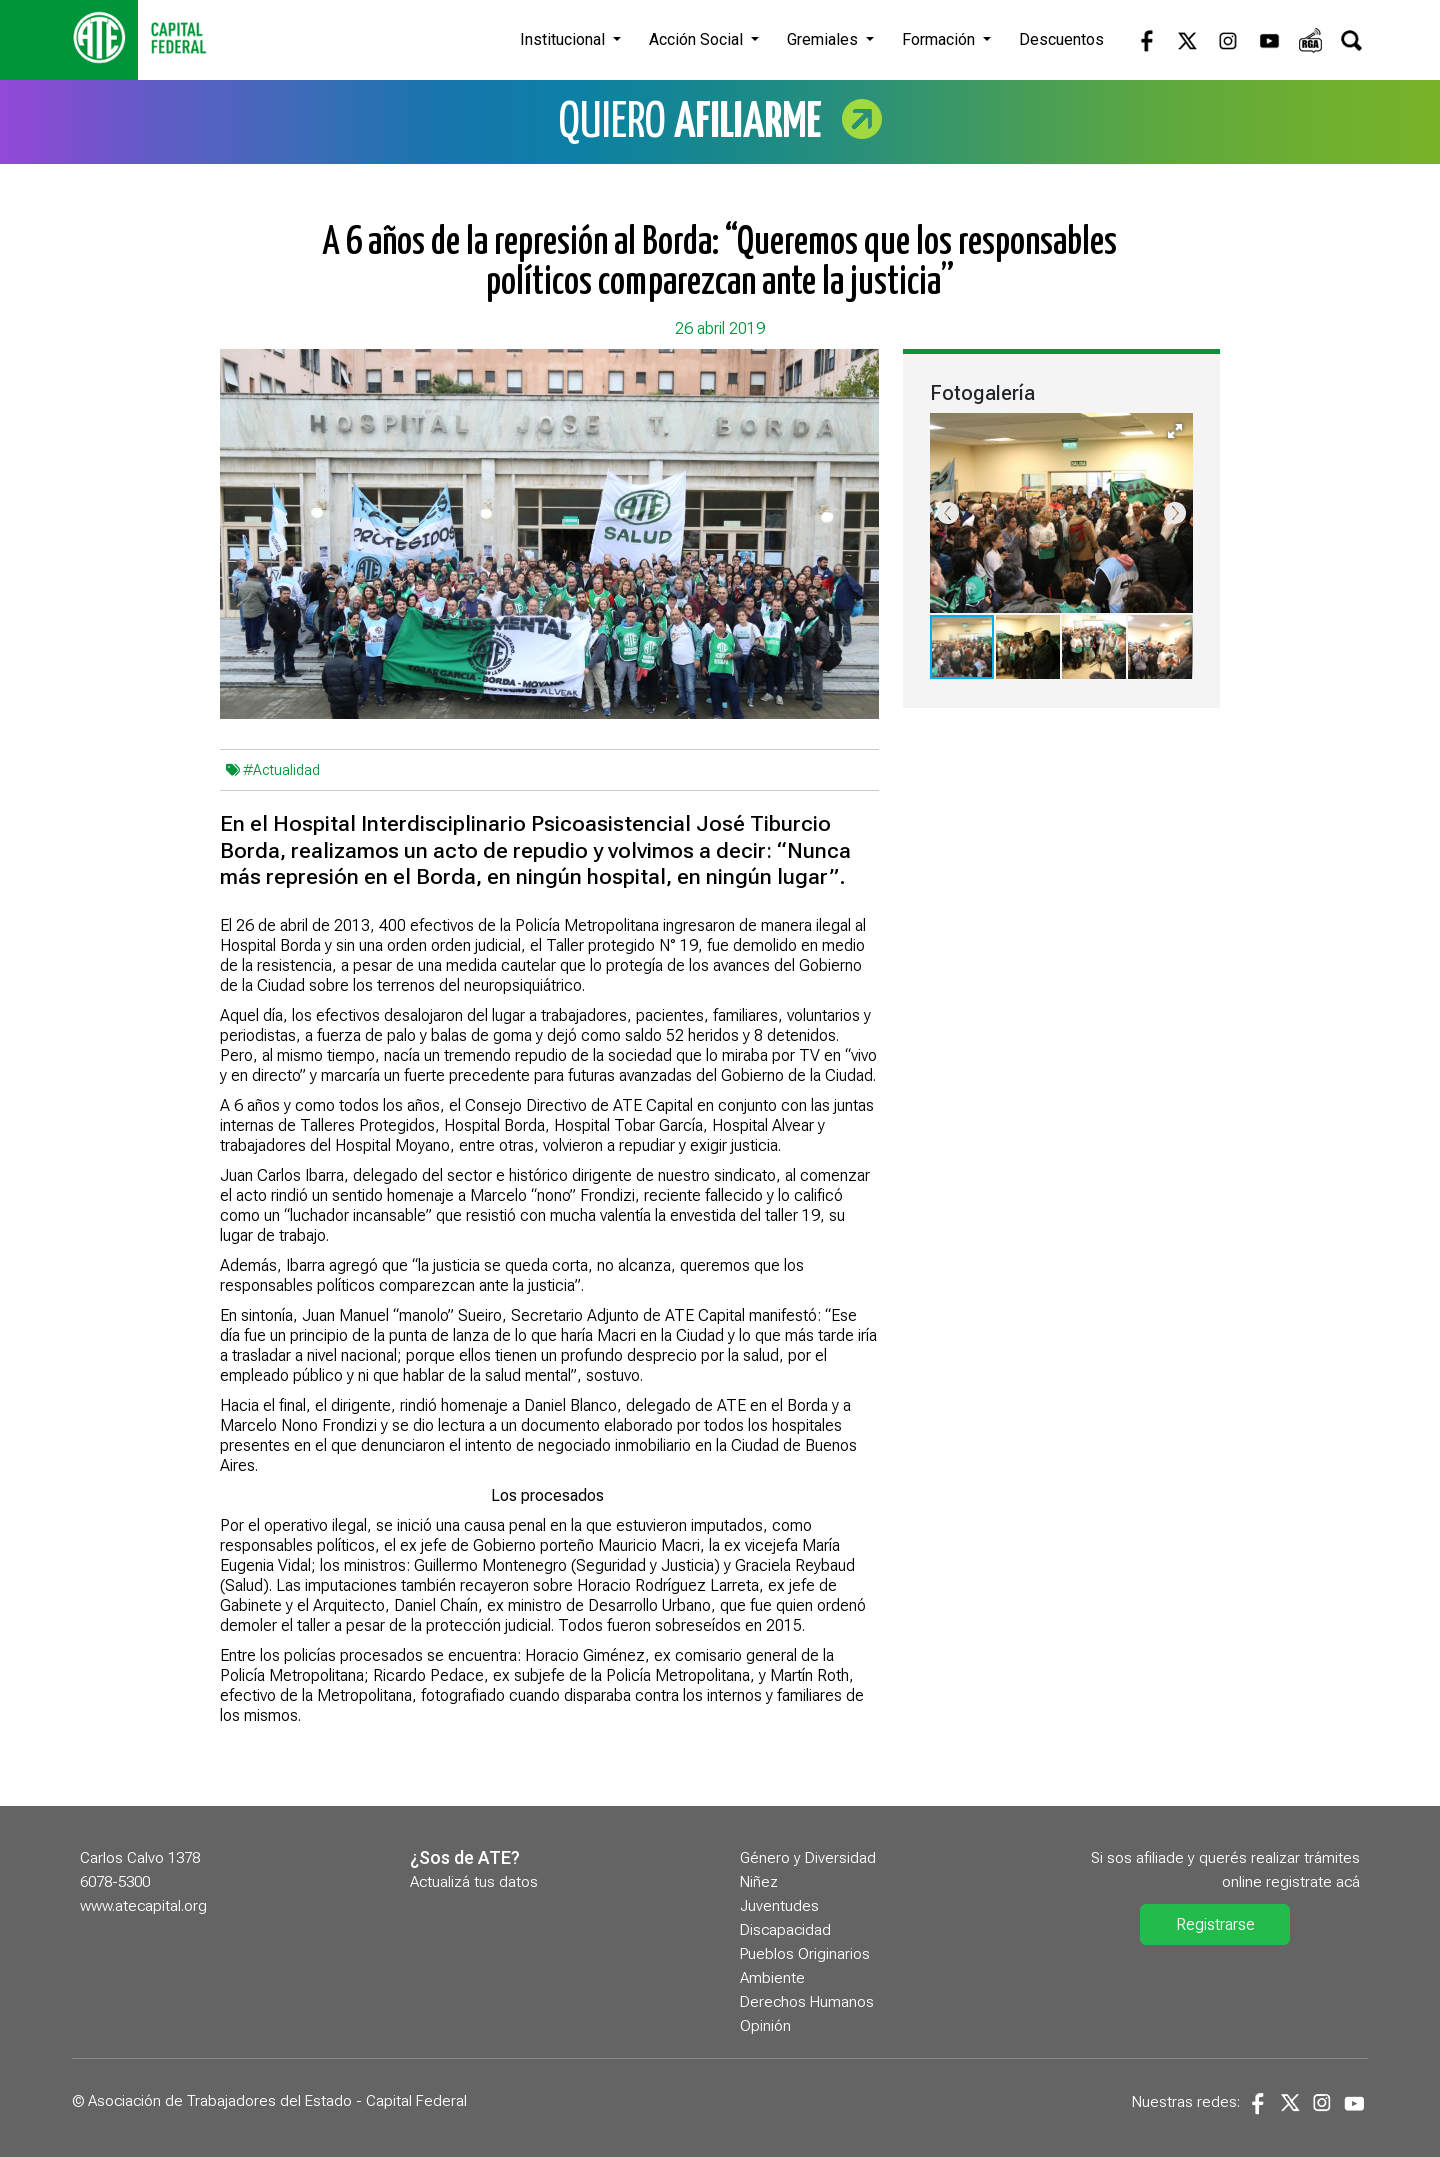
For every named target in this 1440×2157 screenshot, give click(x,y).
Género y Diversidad (808, 1858)
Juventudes (779, 1906)
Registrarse (1215, 1924)
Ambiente (772, 1978)
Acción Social (698, 39)
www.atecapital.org (143, 1906)
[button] (1175, 431)
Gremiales (824, 39)
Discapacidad (785, 1930)
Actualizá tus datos (474, 1882)
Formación (940, 39)
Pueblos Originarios (805, 1954)
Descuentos (1061, 39)
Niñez (759, 1882)
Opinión (765, 2026)
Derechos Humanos (807, 2002)
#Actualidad (281, 770)
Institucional (564, 39)
